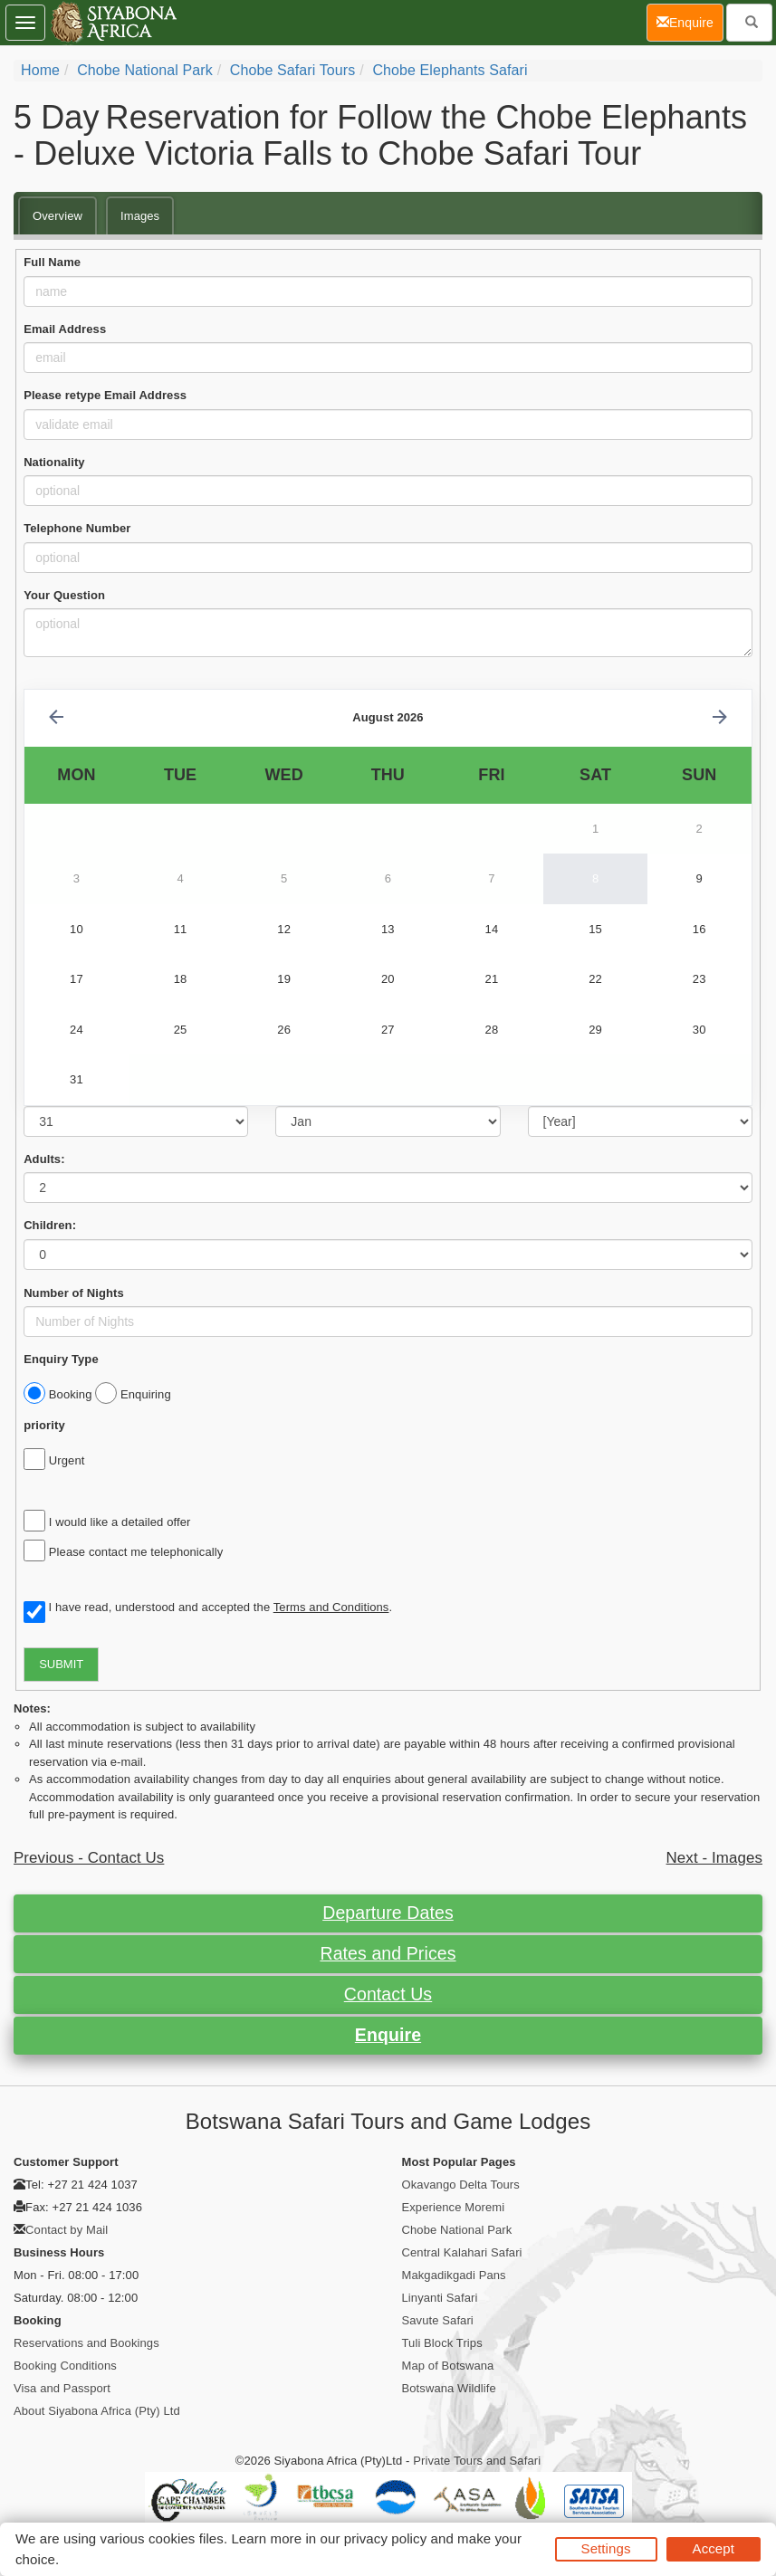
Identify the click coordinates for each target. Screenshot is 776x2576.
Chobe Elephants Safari (449, 70)
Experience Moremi (453, 2207)
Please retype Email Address (105, 395)
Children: (50, 1225)
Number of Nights (74, 1293)
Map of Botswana (448, 2365)
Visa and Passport (62, 2388)
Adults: (44, 1159)
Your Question (64, 595)
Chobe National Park (145, 70)
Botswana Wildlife (449, 2388)
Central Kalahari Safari (462, 2252)
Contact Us (388, 1994)
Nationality (54, 462)
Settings (606, 2548)
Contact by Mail (66, 2230)
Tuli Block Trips (442, 2343)
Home (40, 70)
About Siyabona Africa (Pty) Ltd (97, 2411)
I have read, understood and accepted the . (208, 1608)
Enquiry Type (61, 1359)
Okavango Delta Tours (461, 2184)
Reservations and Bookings (86, 2343)
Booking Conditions (65, 2365)
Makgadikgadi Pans (454, 2275)
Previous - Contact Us (89, 1857)
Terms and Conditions (331, 1607)
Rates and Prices (387, 1953)
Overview (57, 216)
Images (139, 216)
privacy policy (385, 2538)
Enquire (388, 2035)
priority (44, 1425)
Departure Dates (388, 1912)
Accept (713, 2548)
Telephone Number (77, 528)
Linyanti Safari (440, 2297)
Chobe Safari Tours (292, 70)
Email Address (65, 329)
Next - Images (714, 1857)
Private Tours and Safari (477, 2460)
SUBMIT (61, 1664)
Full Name (52, 262)
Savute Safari (438, 2320)
